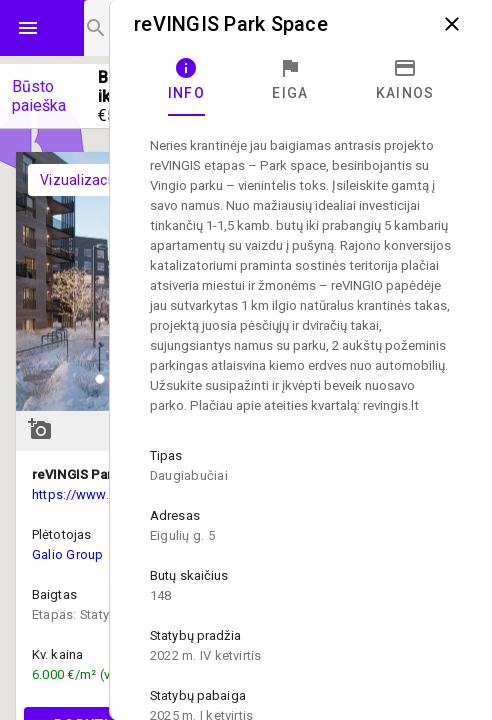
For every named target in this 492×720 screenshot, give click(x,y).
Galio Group (68, 554)
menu (28, 28)
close (452, 24)
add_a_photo (40, 429)
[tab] (186, 80)
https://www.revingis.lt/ (102, 494)
